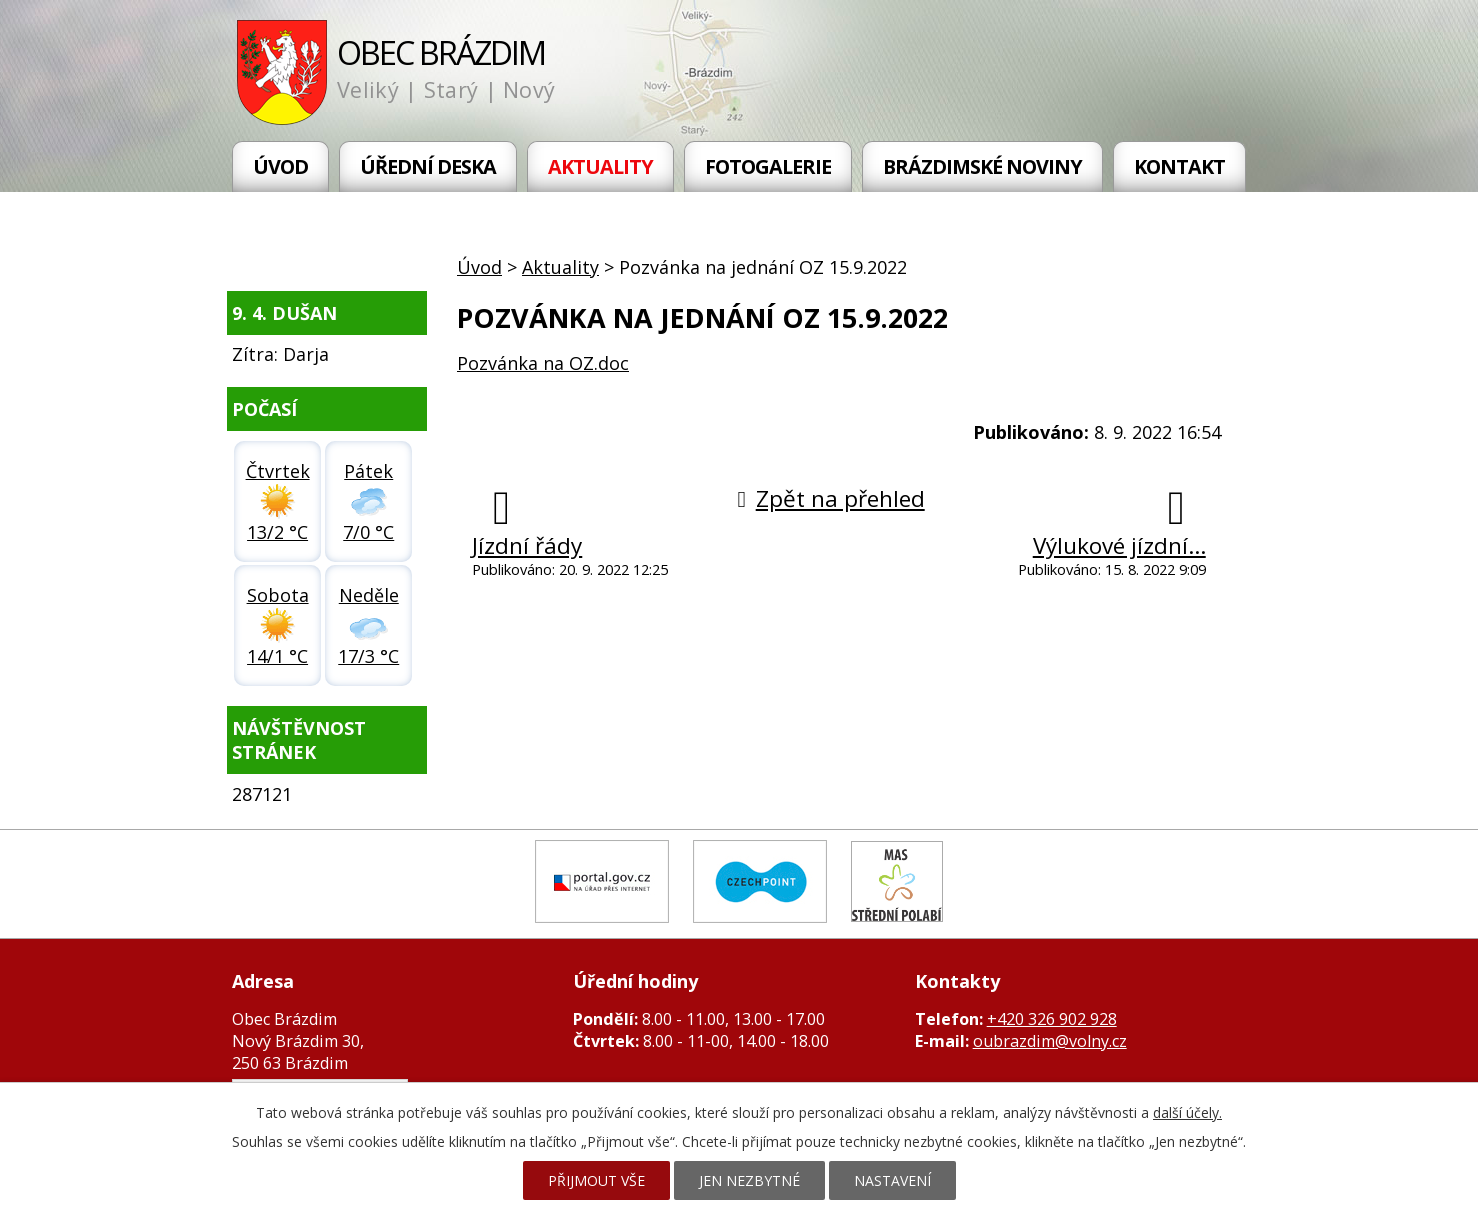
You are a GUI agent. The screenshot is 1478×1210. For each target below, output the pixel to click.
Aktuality (600, 166)
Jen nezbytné (749, 1180)
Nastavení (892, 1180)
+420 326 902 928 (1052, 1019)
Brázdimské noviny (982, 166)
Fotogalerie (768, 166)
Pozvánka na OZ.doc (543, 363)
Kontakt (1179, 166)
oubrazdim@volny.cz (1050, 1041)
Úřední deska (428, 166)
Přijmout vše (596, 1180)
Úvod (280, 166)
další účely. (1187, 1112)
